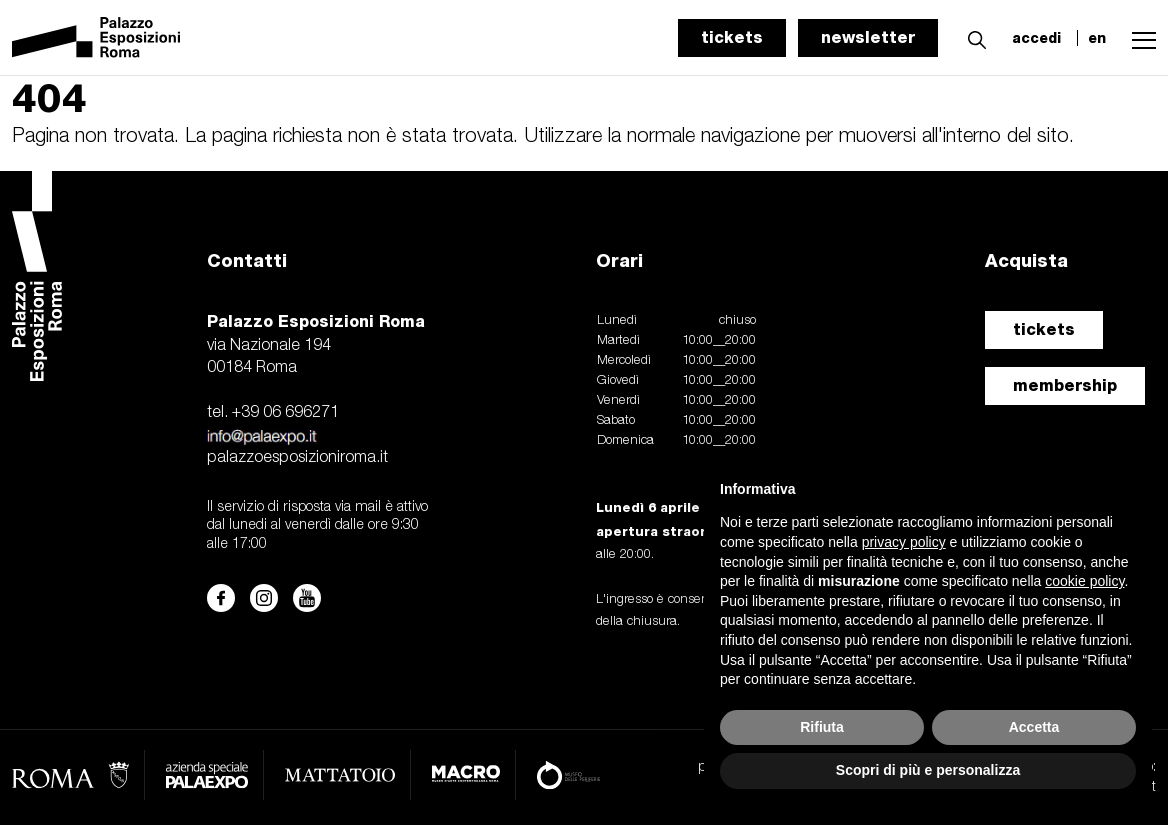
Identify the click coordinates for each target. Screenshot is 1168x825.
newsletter (868, 37)
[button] (972, 37)
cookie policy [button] (1084, 581)
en (1097, 38)
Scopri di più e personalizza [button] (928, 770)
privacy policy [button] (904, 542)
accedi (1036, 38)
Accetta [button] (1034, 727)
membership (1065, 385)
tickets (732, 37)
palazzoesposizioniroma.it (297, 458)
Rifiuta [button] (822, 727)
